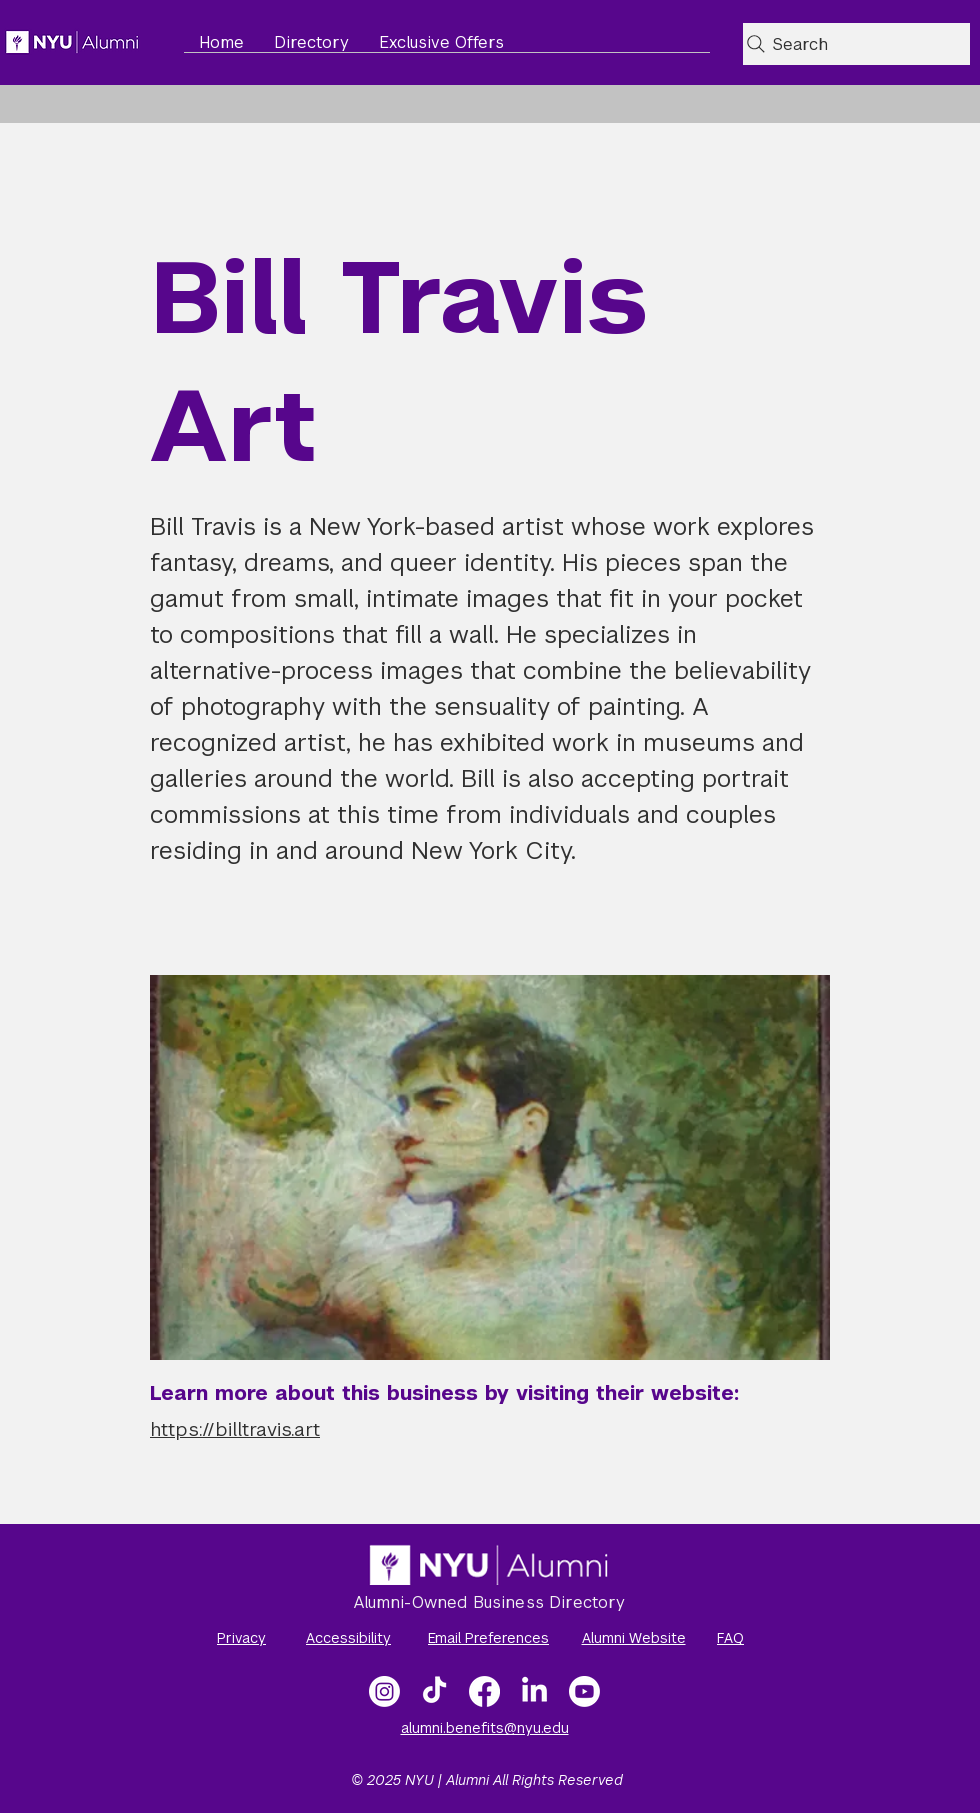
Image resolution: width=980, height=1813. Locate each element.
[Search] (856, 44)
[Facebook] (484, 1691)
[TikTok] (434, 1691)
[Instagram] (384, 1691)
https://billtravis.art (235, 1429)
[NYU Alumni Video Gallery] (584, 1691)
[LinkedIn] (534, 1691)
